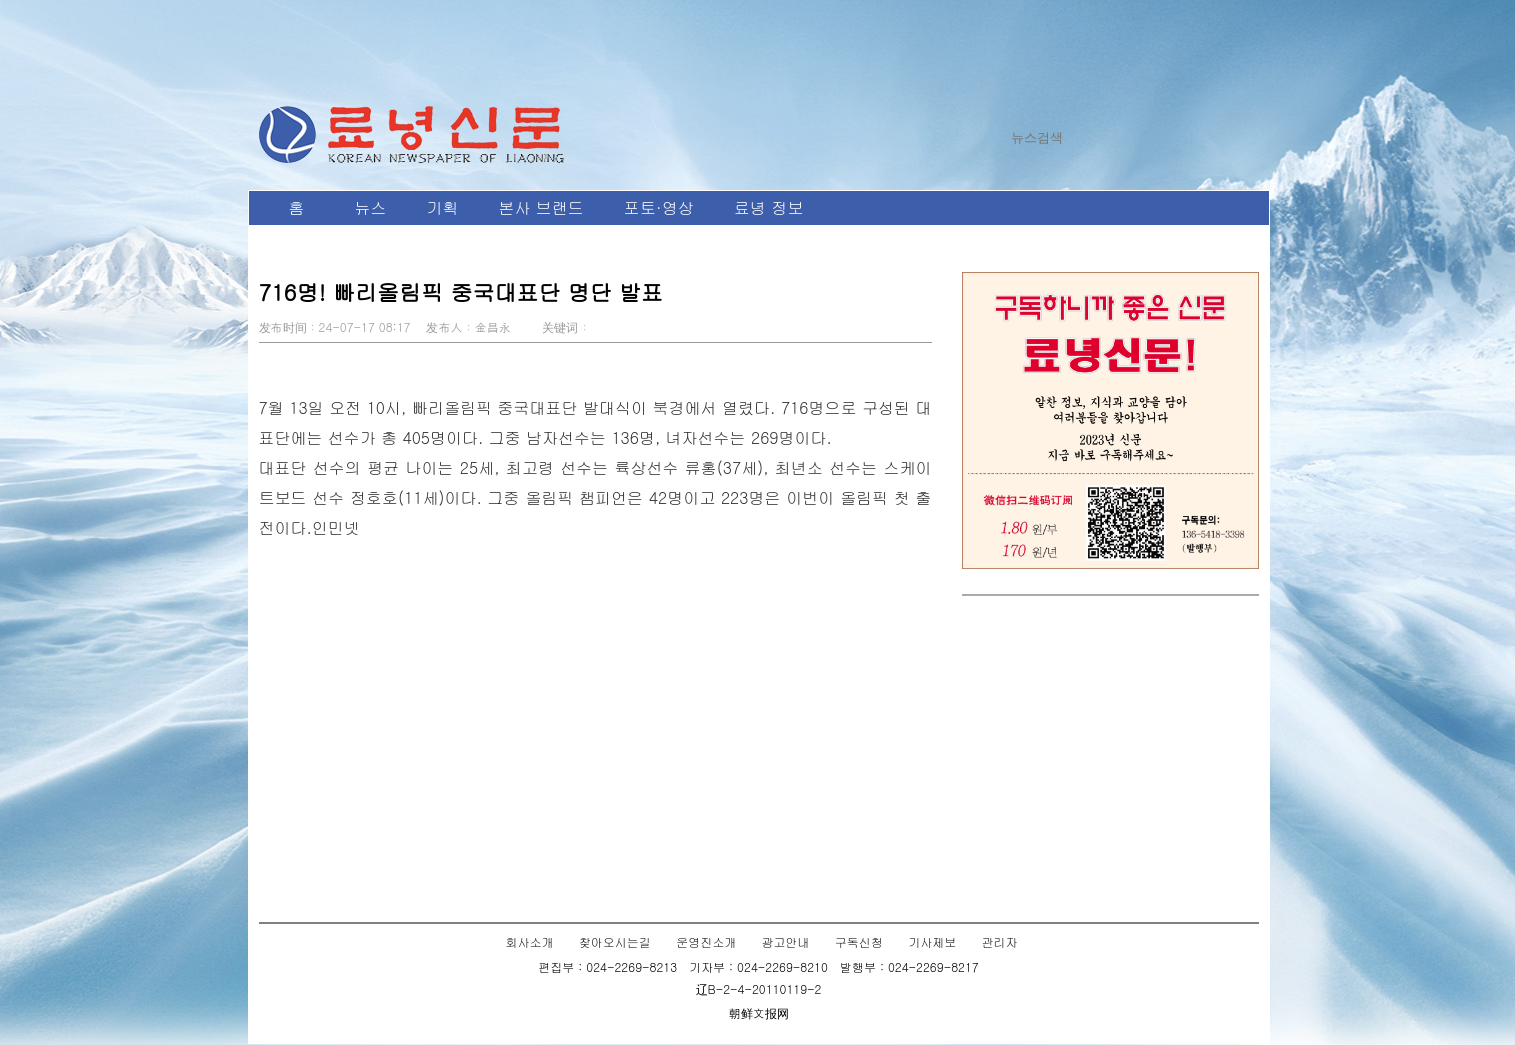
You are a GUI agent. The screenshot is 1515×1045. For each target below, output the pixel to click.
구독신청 (859, 941)
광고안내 (786, 941)
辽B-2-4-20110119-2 (759, 988)
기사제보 (932, 941)
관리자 (999, 941)
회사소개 (530, 941)
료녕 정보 (768, 207)
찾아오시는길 (615, 941)
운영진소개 (706, 941)
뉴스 (371, 207)
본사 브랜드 (541, 207)
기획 (443, 207)
